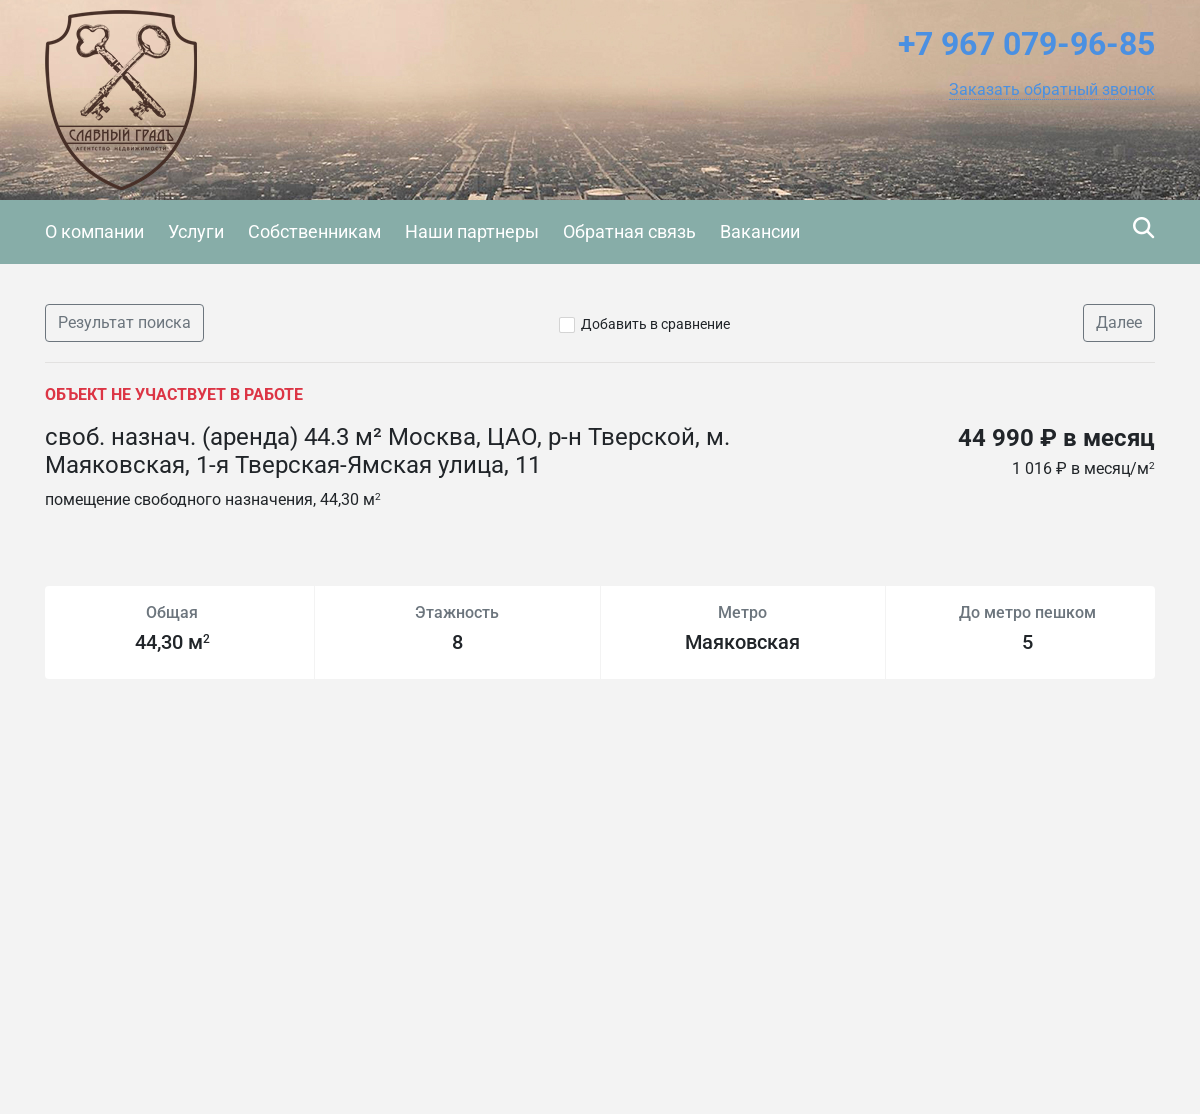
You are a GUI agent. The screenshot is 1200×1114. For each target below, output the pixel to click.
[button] (1052, 90)
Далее (1119, 322)
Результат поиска (124, 322)
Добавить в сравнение (655, 324)
